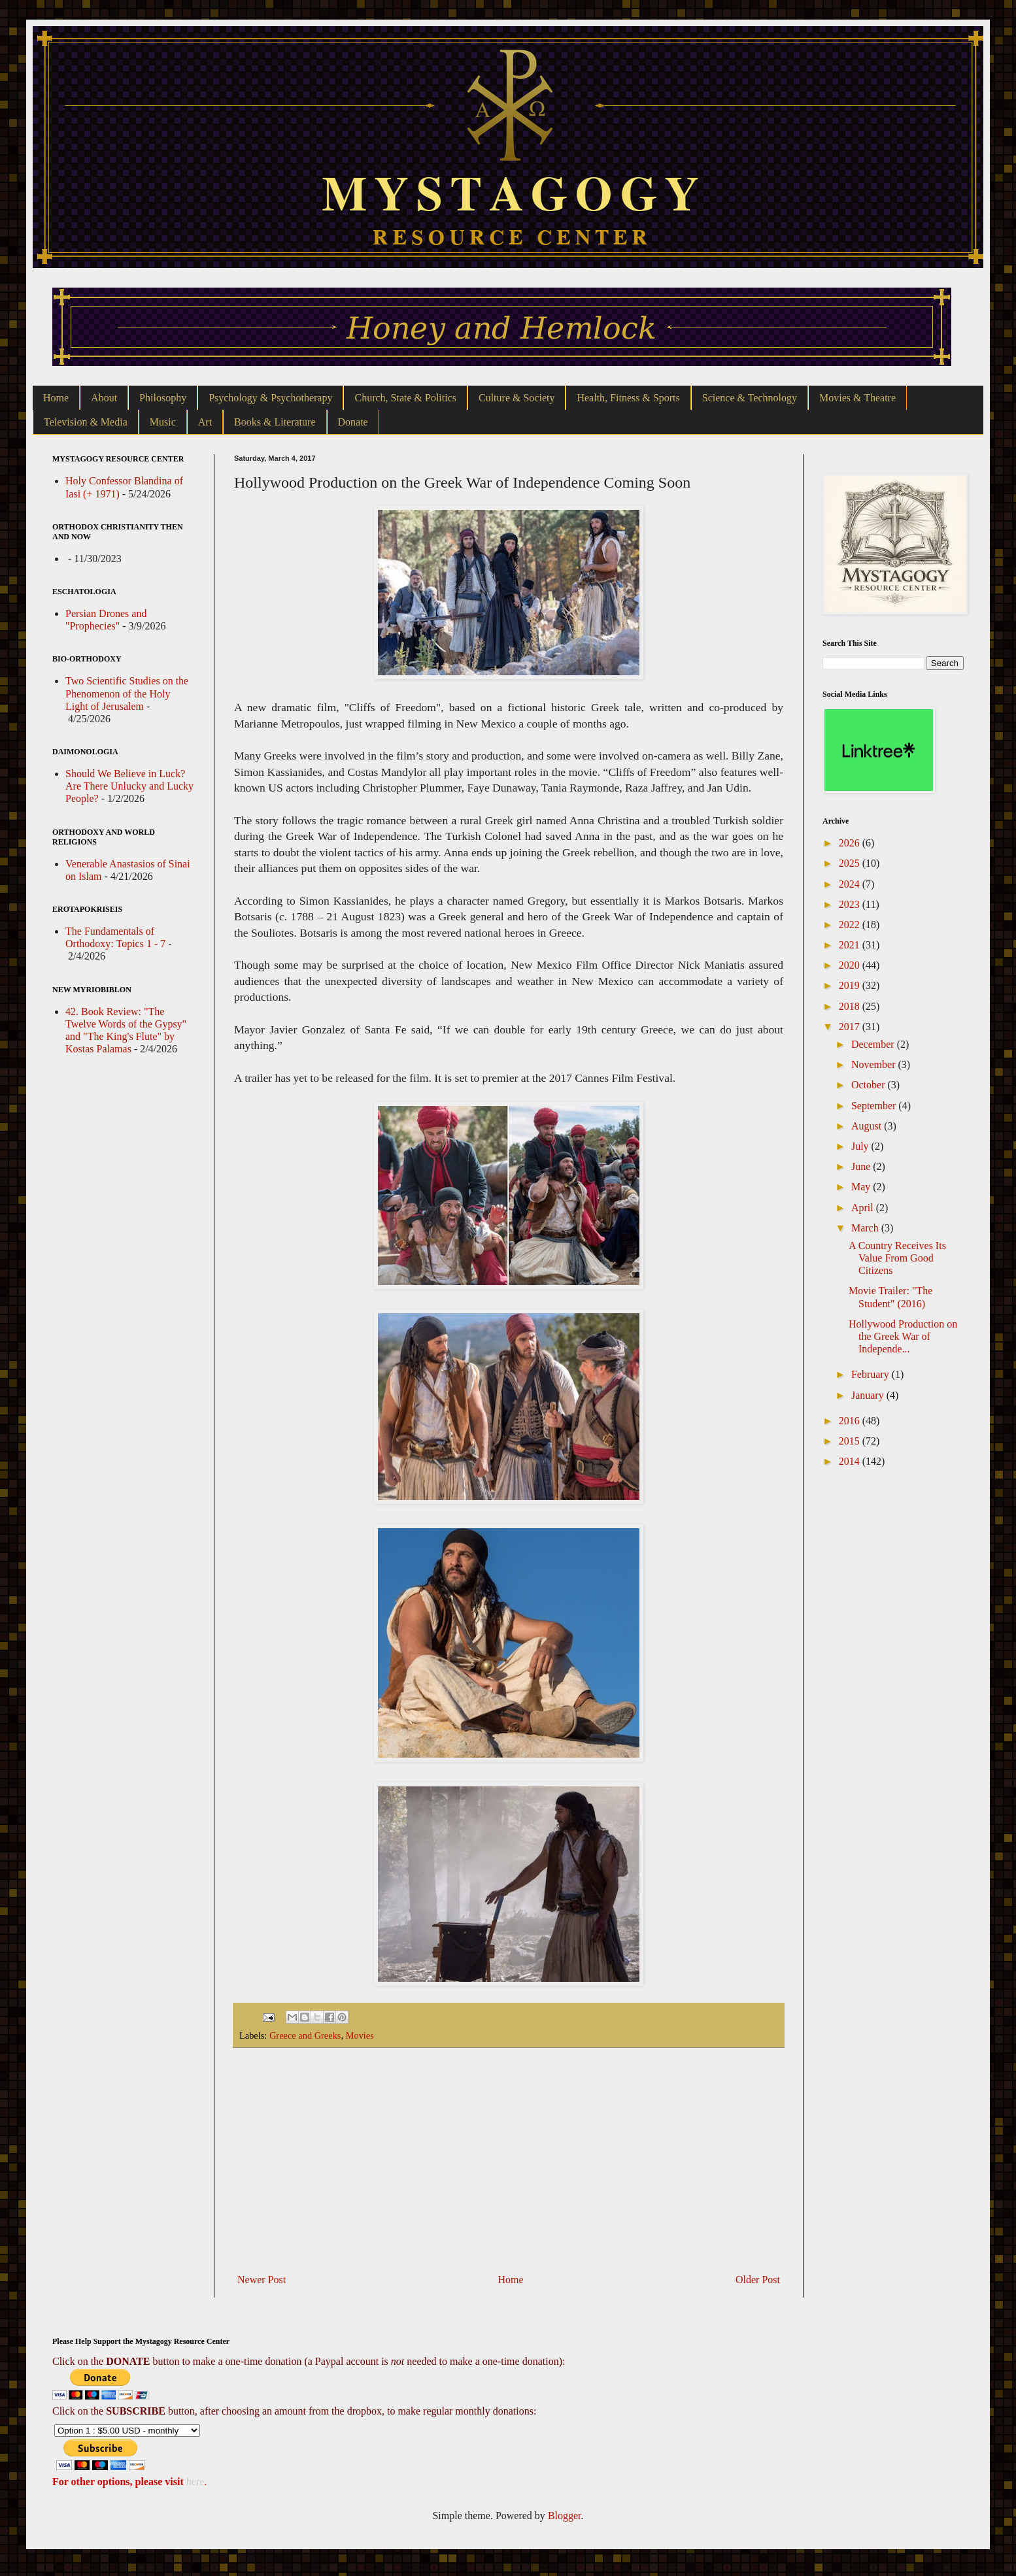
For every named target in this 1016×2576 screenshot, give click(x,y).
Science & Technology (749, 397)
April (863, 1207)
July (861, 1146)
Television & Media (85, 421)
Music (163, 421)
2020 (850, 965)
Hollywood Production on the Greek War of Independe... (903, 1336)
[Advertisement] (508, 2160)
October (869, 1084)
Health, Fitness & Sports (628, 397)
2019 (850, 985)
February (871, 1374)
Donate (353, 421)
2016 (850, 1420)
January (869, 1395)
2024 (850, 884)
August (867, 1125)
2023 (850, 904)
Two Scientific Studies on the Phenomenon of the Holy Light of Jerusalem (126, 693)
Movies (360, 2035)
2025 (850, 863)
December (874, 1044)
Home (56, 397)
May (862, 1186)
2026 (850, 842)
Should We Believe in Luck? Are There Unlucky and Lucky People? (129, 786)
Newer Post (261, 2279)
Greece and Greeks (305, 2035)
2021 (850, 944)
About (104, 397)
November (874, 1064)
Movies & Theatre (857, 397)
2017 (850, 1026)
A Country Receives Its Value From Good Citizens (897, 1258)
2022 (850, 924)
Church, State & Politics (405, 397)
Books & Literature (274, 421)
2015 (850, 1441)
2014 (850, 1461)
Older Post (758, 2279)
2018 (850, 1006)
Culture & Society (516, 397)
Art (205, 421)
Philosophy (162, 397)
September (874, 1105)
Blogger (564, 2515)
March (866, 1227)
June (862, 1166)
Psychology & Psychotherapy (270, 397)
